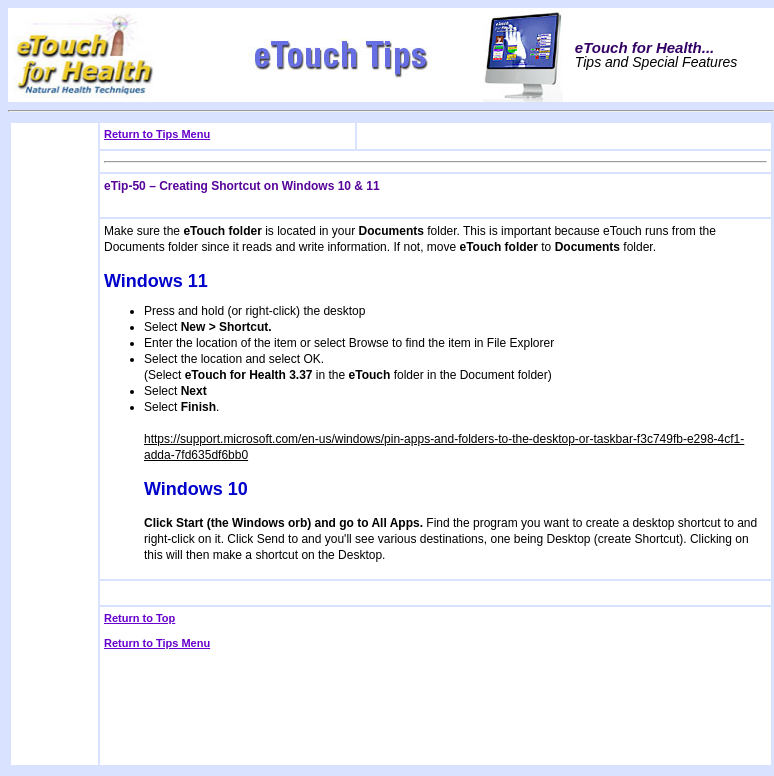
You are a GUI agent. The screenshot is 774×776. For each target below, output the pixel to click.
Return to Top (139, 618)
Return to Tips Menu (157, 134)
